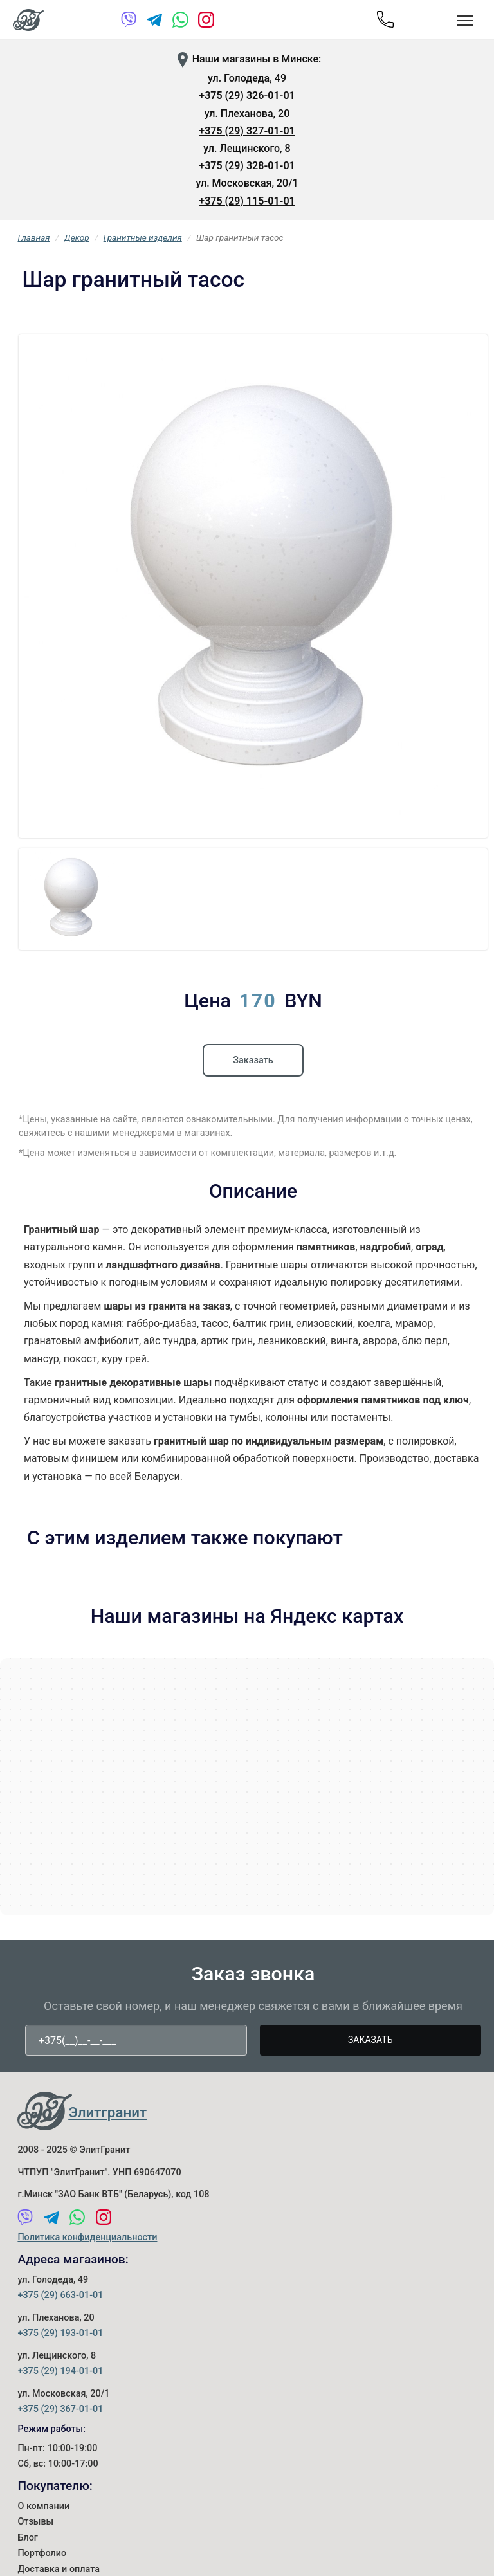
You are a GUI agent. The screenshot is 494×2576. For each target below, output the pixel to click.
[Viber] (129, 22)
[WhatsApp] (180, 22)
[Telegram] (155, 22)
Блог (27, 2537)
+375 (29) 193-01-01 (60, 2333)
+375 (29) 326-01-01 (247, 95)
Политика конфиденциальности (87, 2237)
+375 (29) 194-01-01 (60, 2371)
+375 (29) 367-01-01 (60, 2409)
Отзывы (35, 2521)
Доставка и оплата (58, 2569)
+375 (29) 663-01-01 (60, 2295)
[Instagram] (206, 22)
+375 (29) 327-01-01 (247, 131)
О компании (43, 2506)
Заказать (253, 1060)
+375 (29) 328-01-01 (247, 166)
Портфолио (41, 2553)
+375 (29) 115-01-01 (247, 201)
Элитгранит (107, 2112)
